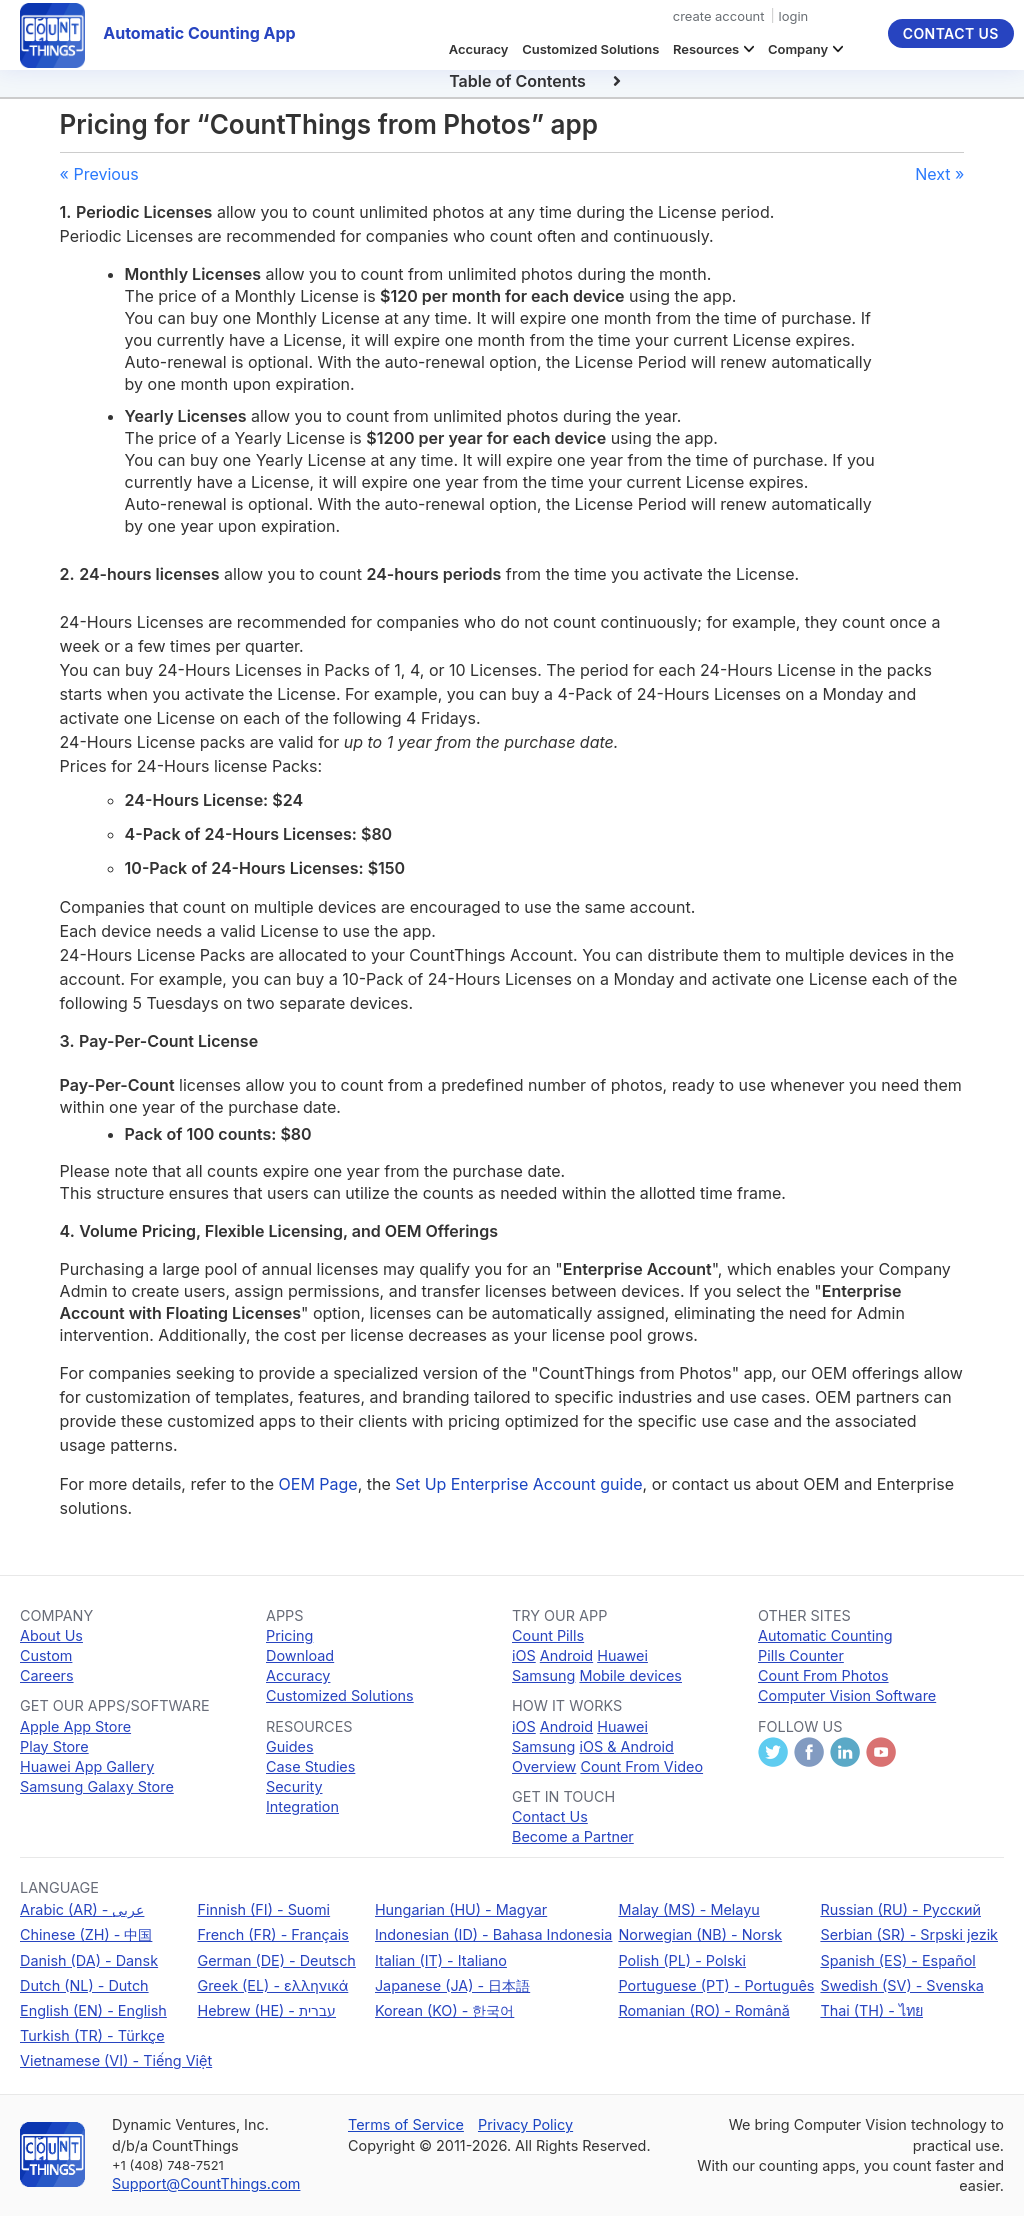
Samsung (543, 1675)
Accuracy (479, 49)
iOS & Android (626, 1746)
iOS (524, 1655)
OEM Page (318, 1484)
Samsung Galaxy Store (97, 1786)
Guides (290, 1746)
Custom (46, 1655)
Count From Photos (823, 1675)
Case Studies (310, 1766)
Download (300, 1655)
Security (294, 1786)
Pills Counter (801, 1655)
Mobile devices (630, 1675)
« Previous (99, 174)
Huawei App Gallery (87, 1766)
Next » (939, 174)
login (794, 16)
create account (719, 16)
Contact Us (951, 33)
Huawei (622, 1655)
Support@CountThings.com (206, 2183)
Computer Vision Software (847, 1695)
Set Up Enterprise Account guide (518, 1484)
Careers (47, 1675)
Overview (544, 1766)
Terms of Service (406, 2124)
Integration (302, 1806)
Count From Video (641, 1766)
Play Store (54, 1746)
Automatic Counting (825, 1635)
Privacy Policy (525, 2124)
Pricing (289, 1635)
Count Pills (548, 1635)
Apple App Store (75, 1726)
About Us (51, 1635)
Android (566, 1655)
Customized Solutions (590, 49)
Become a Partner (573, 1836)
